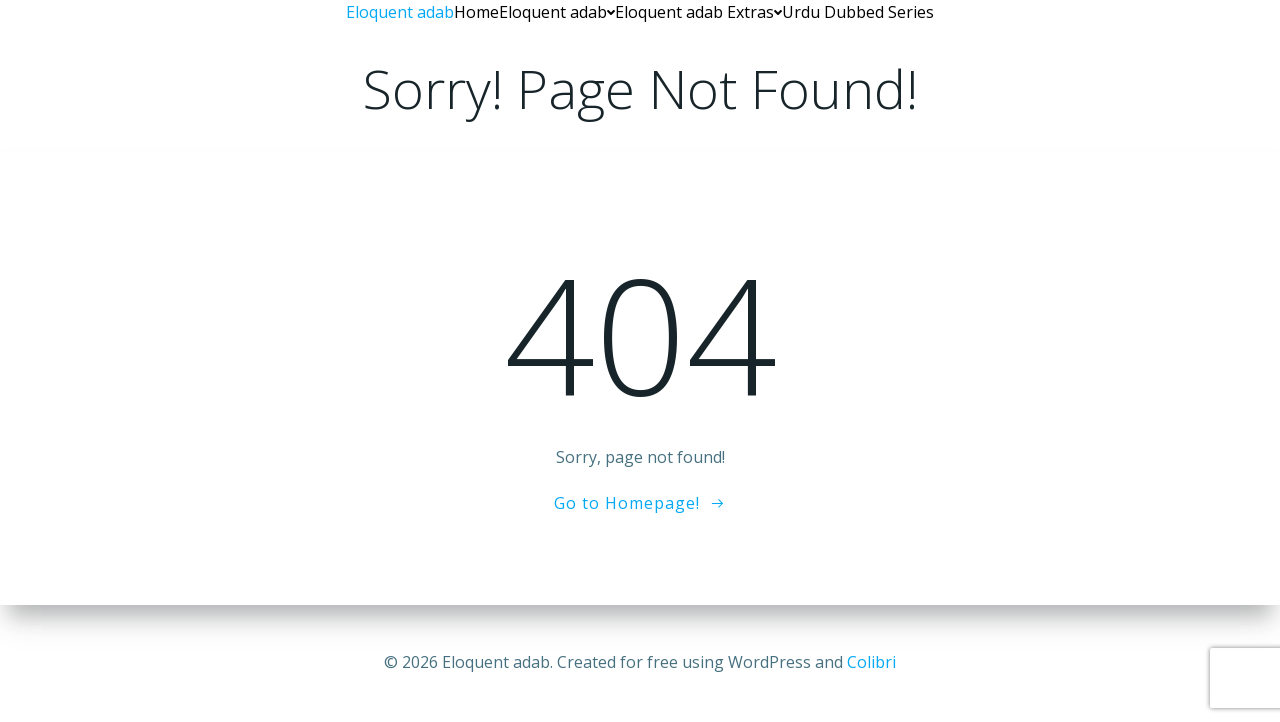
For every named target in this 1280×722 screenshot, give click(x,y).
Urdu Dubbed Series (858, 12)
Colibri (871, 662)
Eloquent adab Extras (698, 12)
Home (476, 12)
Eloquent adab (557, 12)
